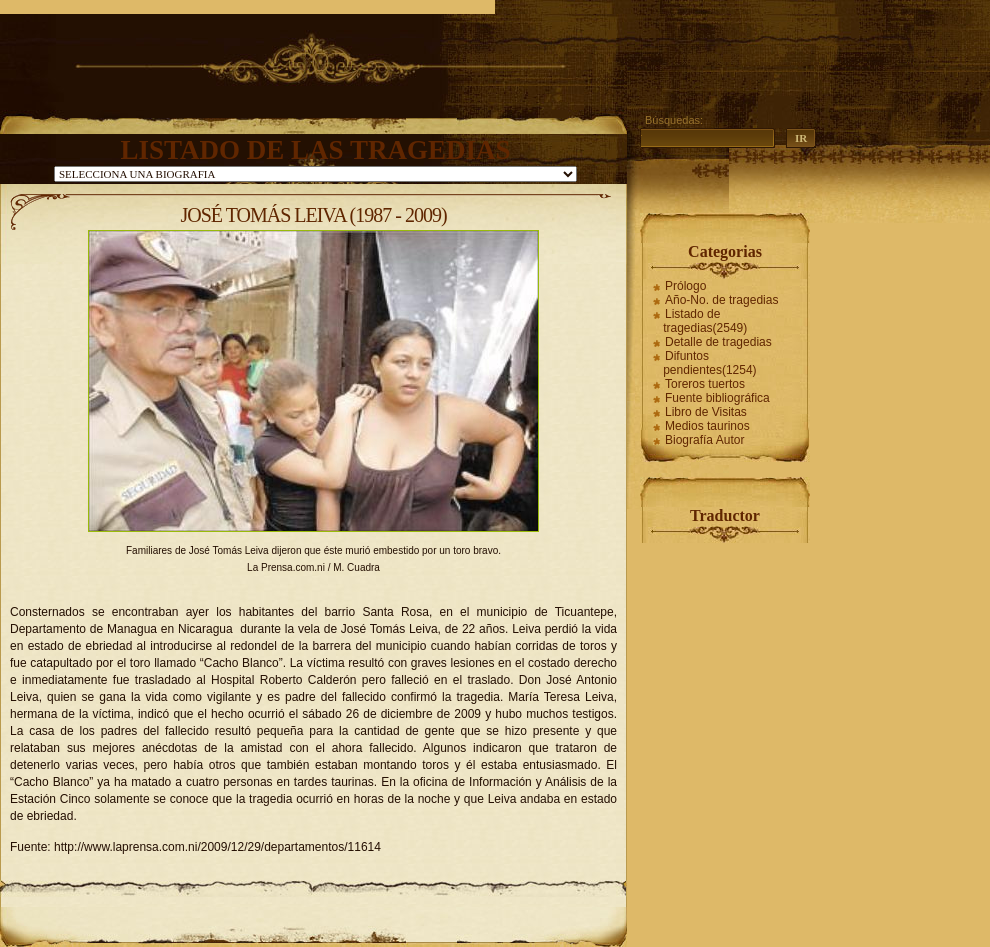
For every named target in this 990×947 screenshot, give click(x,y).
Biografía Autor (704, 440)
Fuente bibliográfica (717, 398)
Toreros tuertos (705, 384)
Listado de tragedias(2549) (705, 321)
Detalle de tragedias (718, 342)
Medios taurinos (707, 426)
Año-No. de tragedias (721, 300)
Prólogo (685, 286)
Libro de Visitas (706, 412)
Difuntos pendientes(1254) (709, 363)
